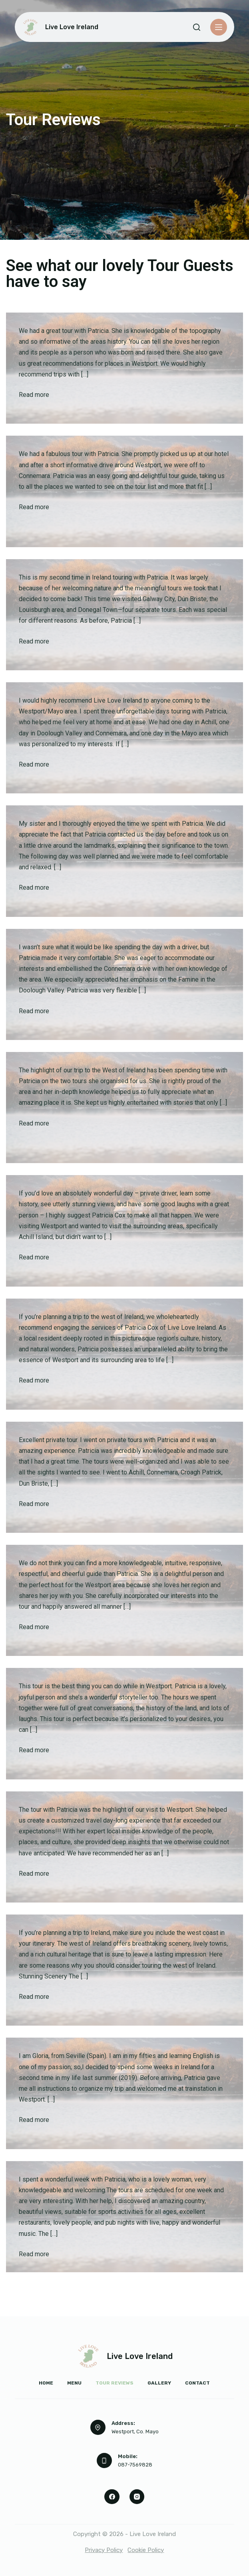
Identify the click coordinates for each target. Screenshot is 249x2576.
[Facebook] (112, 2496)
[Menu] (218, 27)
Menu (74, 2383)
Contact (197, 2383)
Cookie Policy (145, 2550)
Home (46, 2383)
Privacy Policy (104, 2550)
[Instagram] (137, 2496)
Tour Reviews (114, 2383)
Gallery (159, 2383)
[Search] (196, 27)
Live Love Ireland (71, 27)
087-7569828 (135, 2465)
